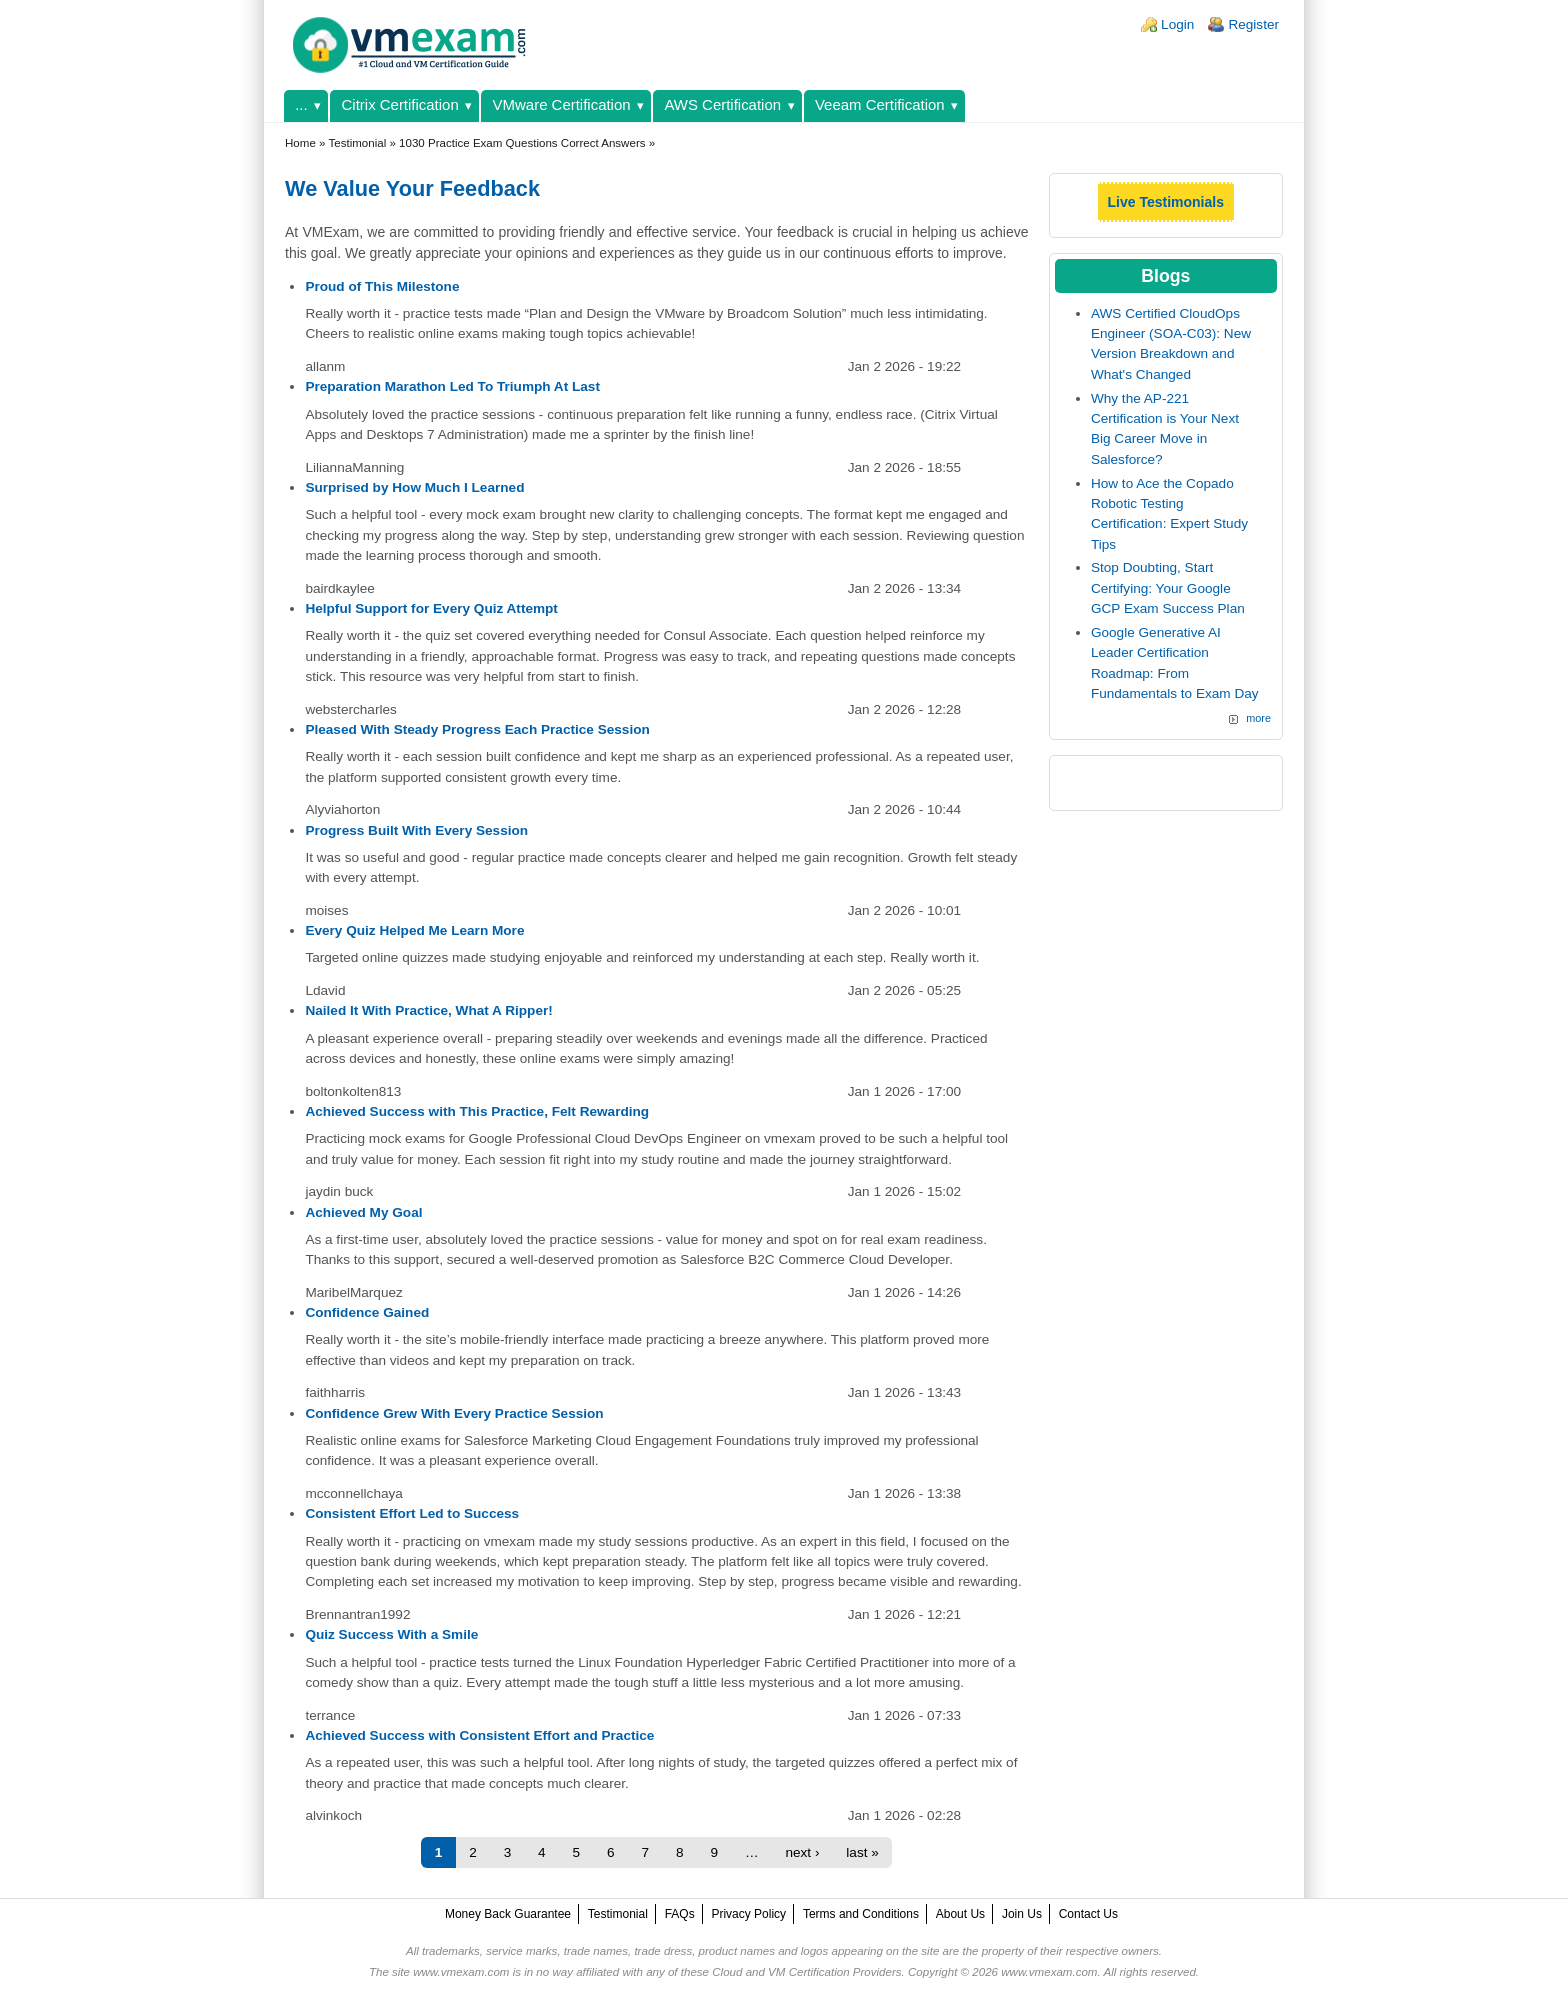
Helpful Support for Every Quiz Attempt (431, 608)
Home (300, 143)
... (301, 104)
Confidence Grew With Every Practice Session (454, 1413)
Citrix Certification (400, 104)
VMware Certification (562, 104)
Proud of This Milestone (382, 286)
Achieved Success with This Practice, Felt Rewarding (477, 1111)
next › (802, 1852)
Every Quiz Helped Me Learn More (414, 930)
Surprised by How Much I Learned (414, 487)
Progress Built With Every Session (416, 830)
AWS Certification (722, 104)
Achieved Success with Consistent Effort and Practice (479, 1735)
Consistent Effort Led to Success (412, 1513)
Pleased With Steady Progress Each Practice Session (477, 729)
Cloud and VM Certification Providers (806, 1972)
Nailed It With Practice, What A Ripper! (428, 1010)
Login (1177, 24)
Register (1253, 24)
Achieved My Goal (363, 1212)
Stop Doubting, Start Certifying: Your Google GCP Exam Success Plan (1168, 588)
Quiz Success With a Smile (391, 1634)
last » (862, 1852)
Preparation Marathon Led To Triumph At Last (452, 386)
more (1258, 718)
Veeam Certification (880, 104)
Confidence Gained (367, 1312)
